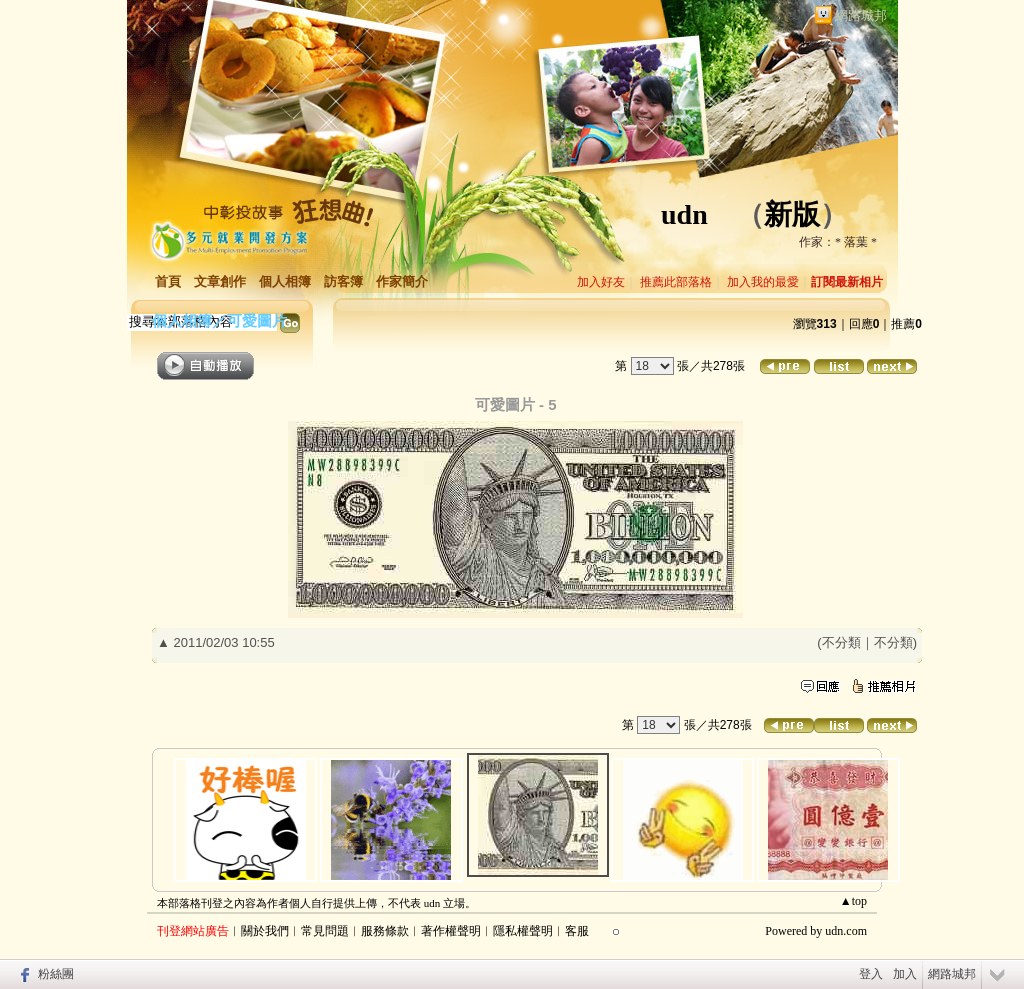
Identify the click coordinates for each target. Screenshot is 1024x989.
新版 (792, 214)
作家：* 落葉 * (838, 242)
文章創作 (220, 281)
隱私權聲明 (523, 931)
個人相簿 (285, 281)
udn (684, 214)
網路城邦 (861, 15)
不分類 (841, 642)
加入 (905, 974)
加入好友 (601, 282)
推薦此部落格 (676, 282)
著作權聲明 (451, 931)
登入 (871, 974)
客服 (577, 931)
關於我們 (265, 931)
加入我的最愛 (763, 282)
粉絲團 (56, 974)
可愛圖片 (257, 320)
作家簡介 (402, 281)
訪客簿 (343, 281)
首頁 (168, 281)
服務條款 (385, 931)
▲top (853, 901)
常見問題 (325, 931)
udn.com (846, 931)
